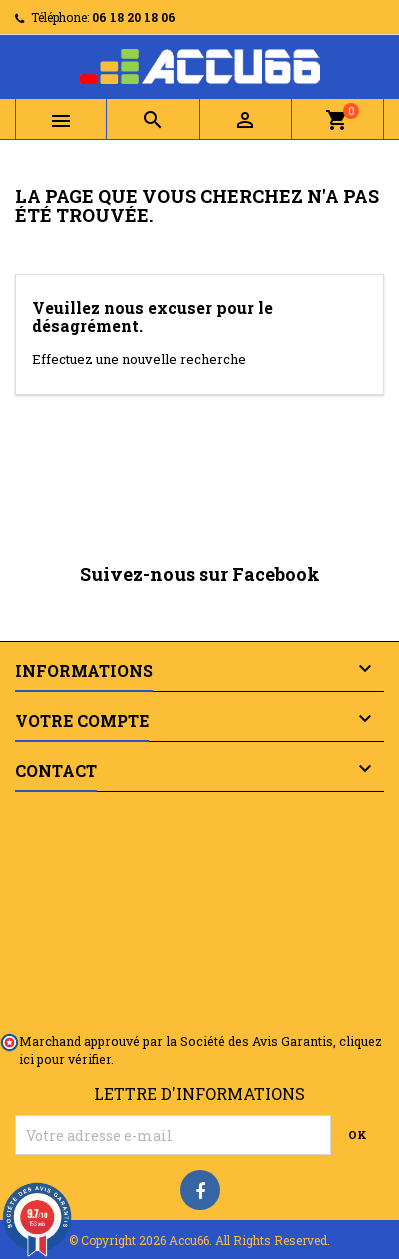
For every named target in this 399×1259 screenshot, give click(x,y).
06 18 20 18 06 (134, 17)
